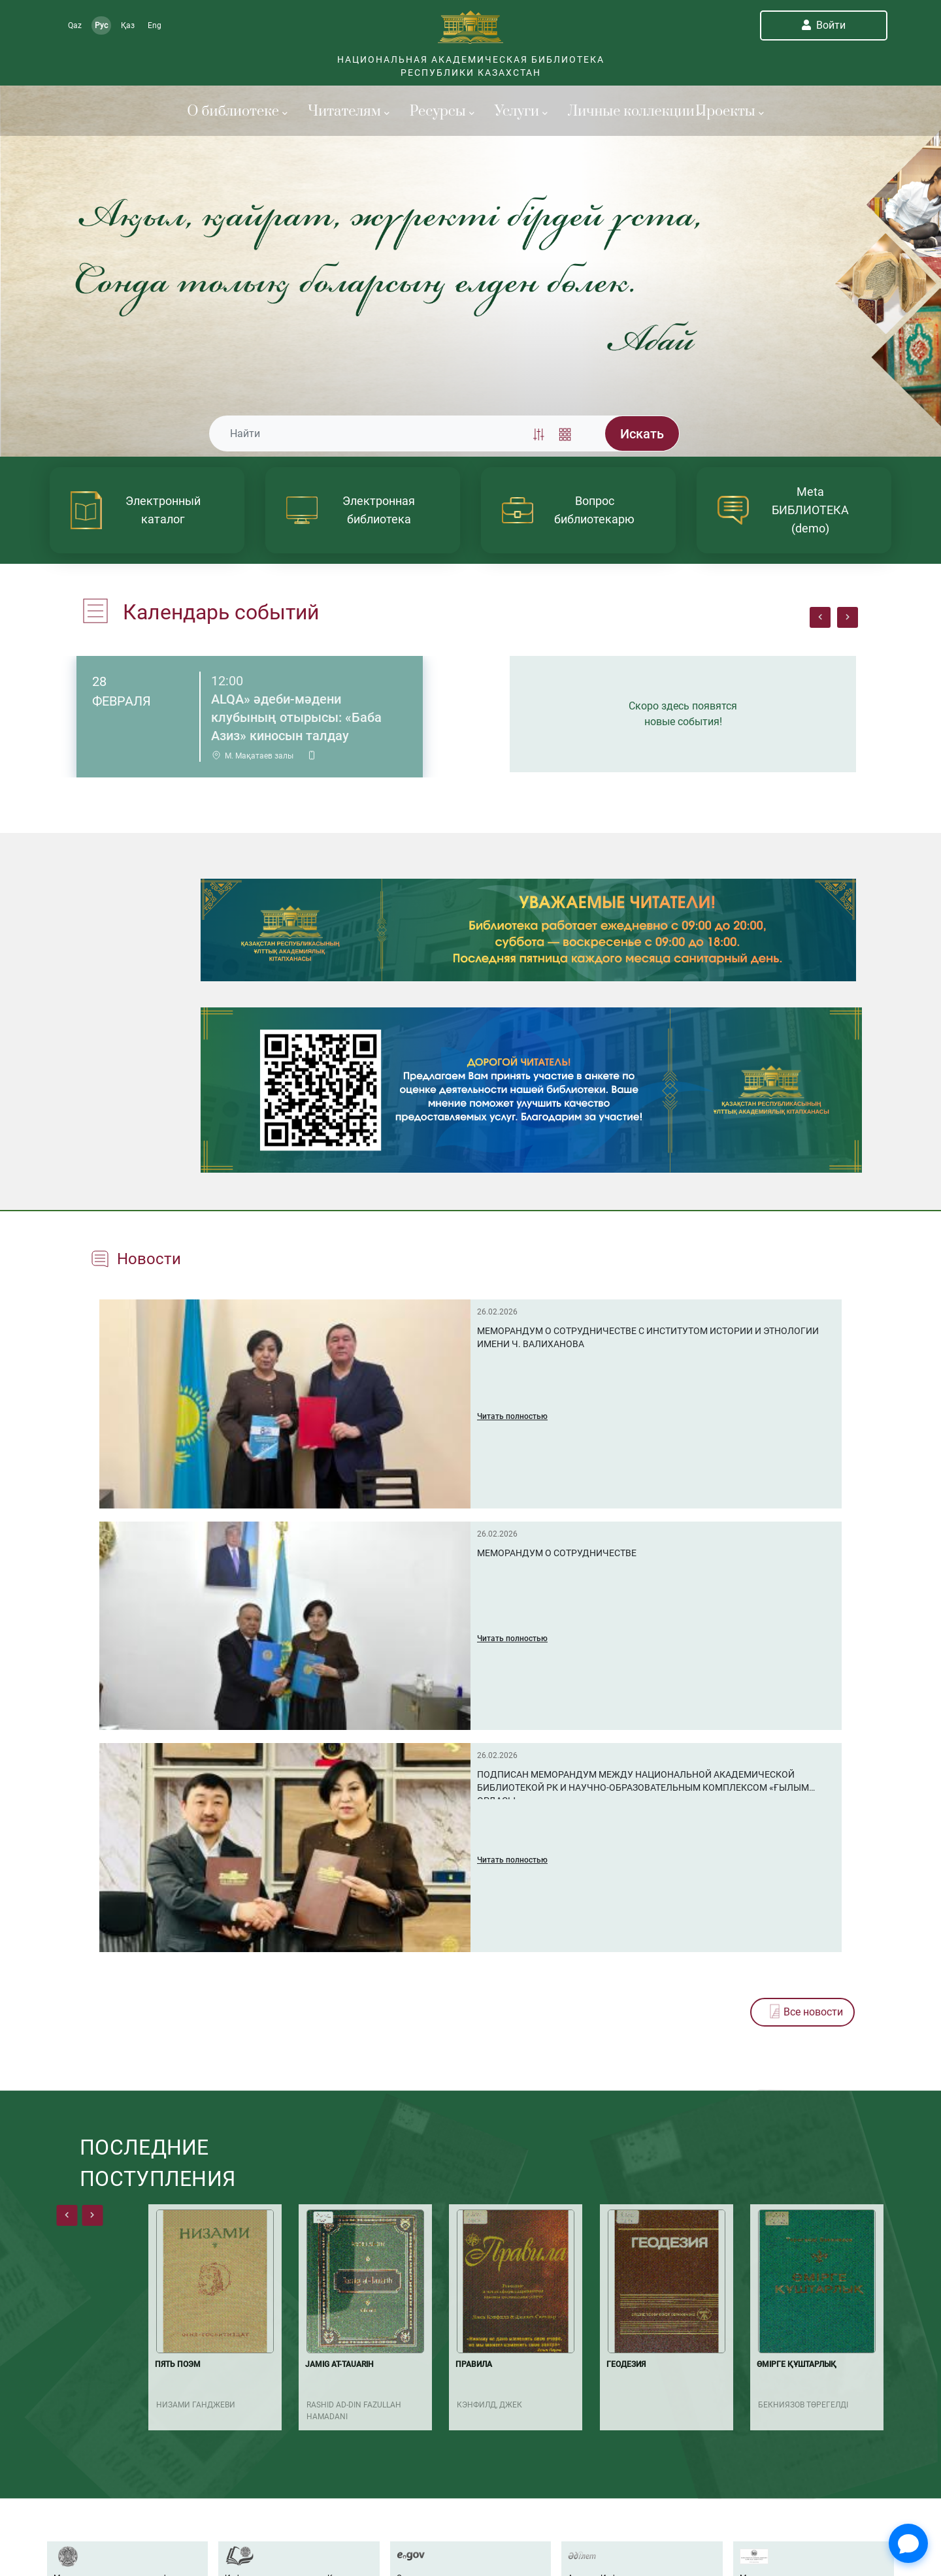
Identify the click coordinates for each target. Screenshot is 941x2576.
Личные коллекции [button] (624, 111)
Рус (101, 25)
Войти (824, 25)
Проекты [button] (729, 111)
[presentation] (820, 617)
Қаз (128, 25)
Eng (154, 25)
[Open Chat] (908, 2543)
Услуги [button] (521, 111)
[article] (147, 510)
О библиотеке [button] (237, 111)
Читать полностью (512, 1416)
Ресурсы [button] (442, 111)
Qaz (75, 25)
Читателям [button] (348, 111)
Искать (642, 434)
